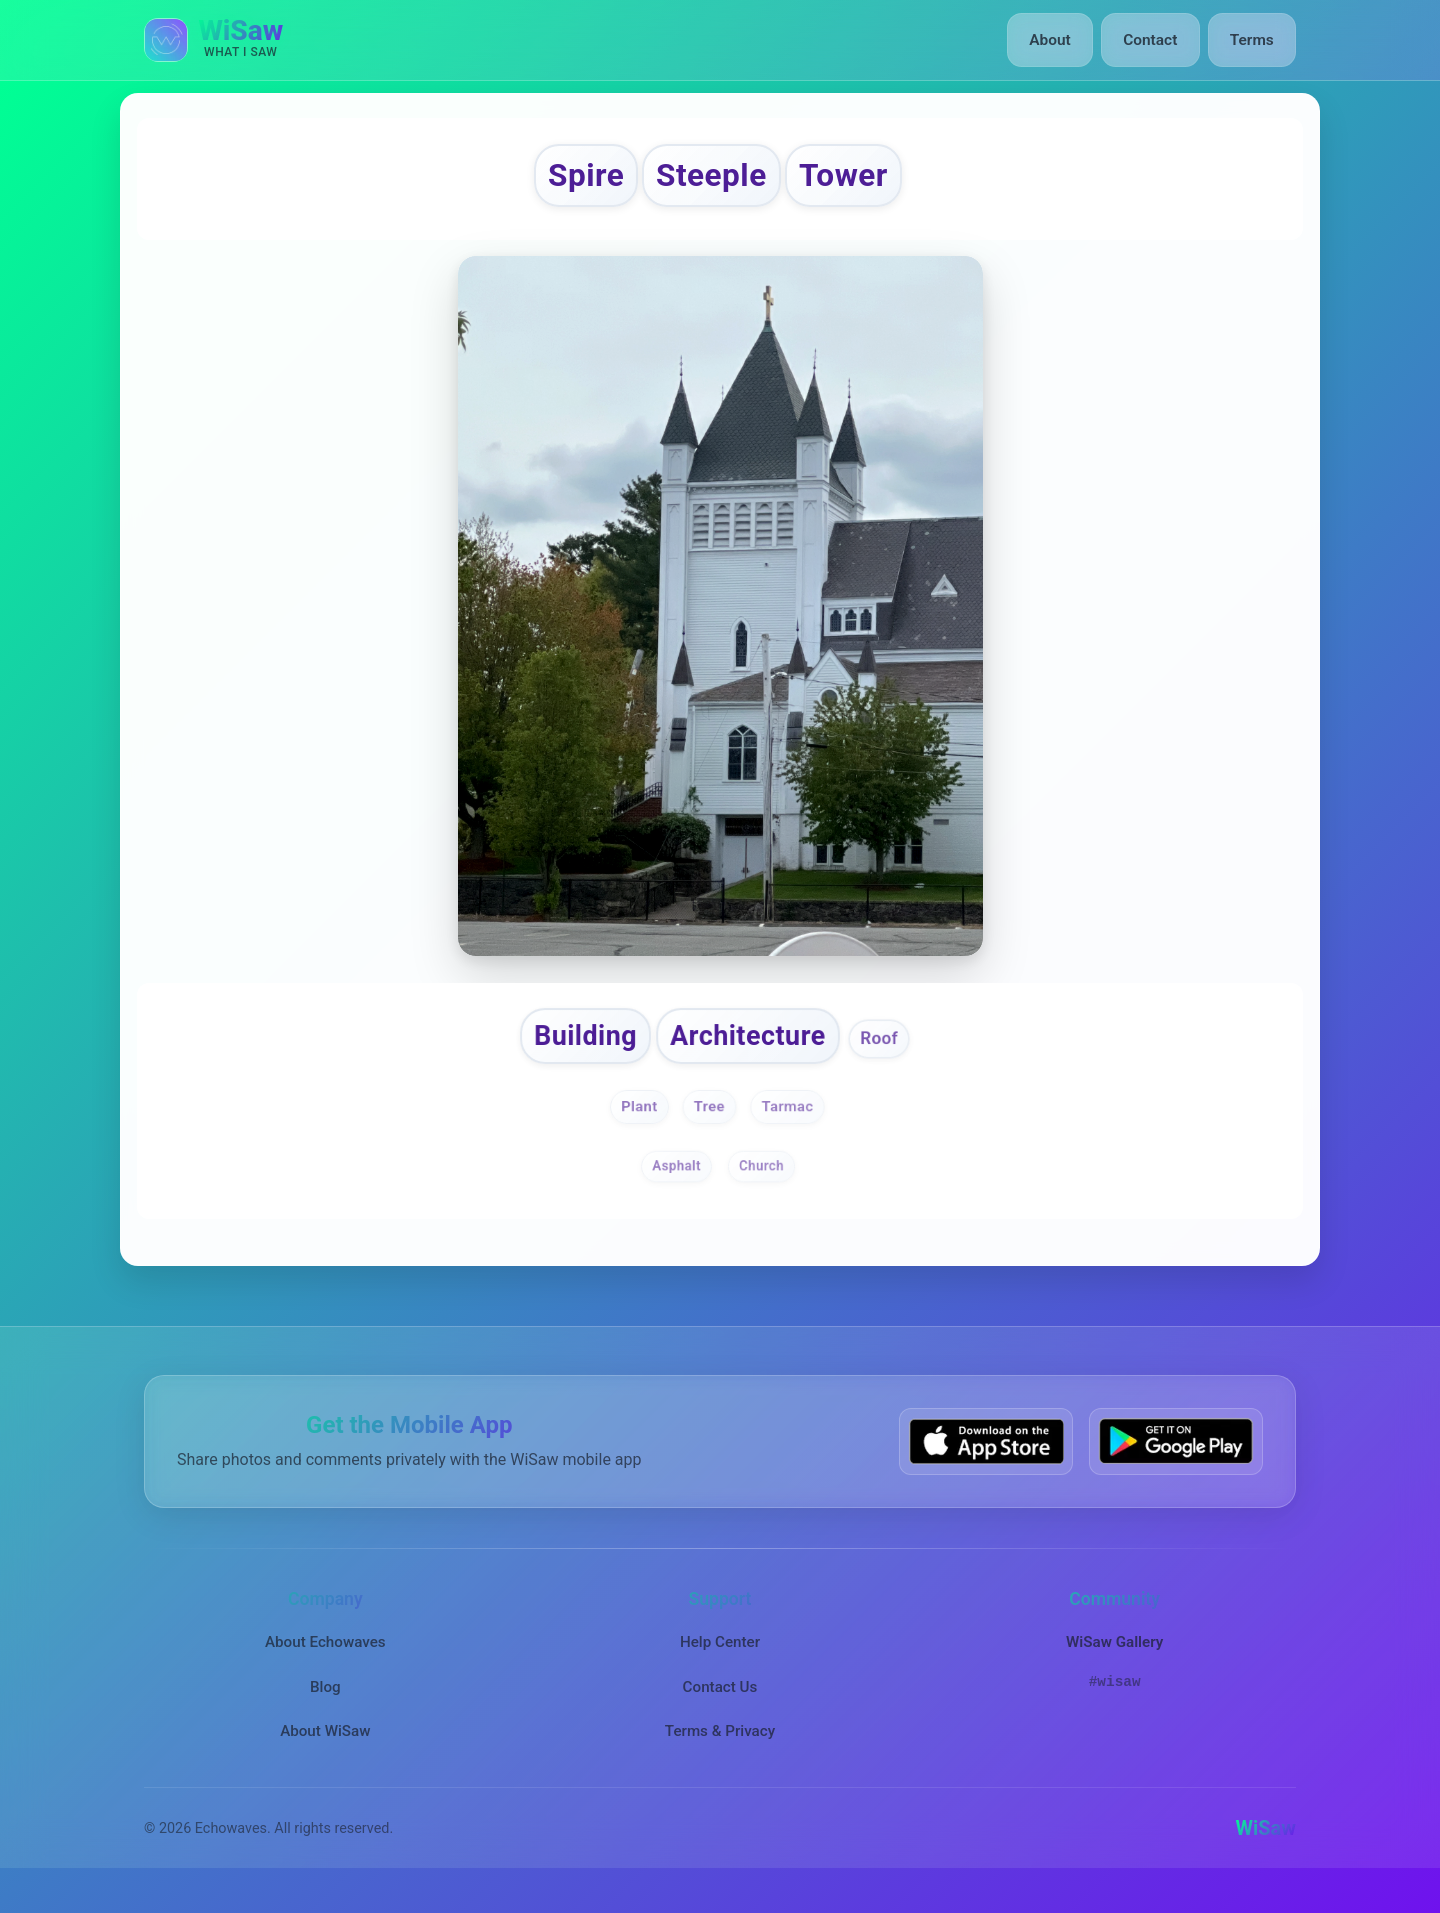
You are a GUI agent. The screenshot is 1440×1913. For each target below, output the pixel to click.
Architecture (753, 1052)
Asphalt (675, 1186)
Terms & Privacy (720, 1752)
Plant (632, 1127)
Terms (1253, 40)
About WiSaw (325, 1752)
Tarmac (792, 1127)
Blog (325, 1707)
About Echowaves (325, 1663)
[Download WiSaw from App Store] (986, 1461)
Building (568, 1052)
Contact (1154, 40)
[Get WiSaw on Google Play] (1176, 1461)
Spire (560, 180)
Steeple (709, 180)
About (1058, 40)
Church (763, 1186)
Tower (868, 180)
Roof (903, 1055)
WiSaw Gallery (1114, 1663)
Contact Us (720, 1707)
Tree (707, 1127)
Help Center (720, 1663)
